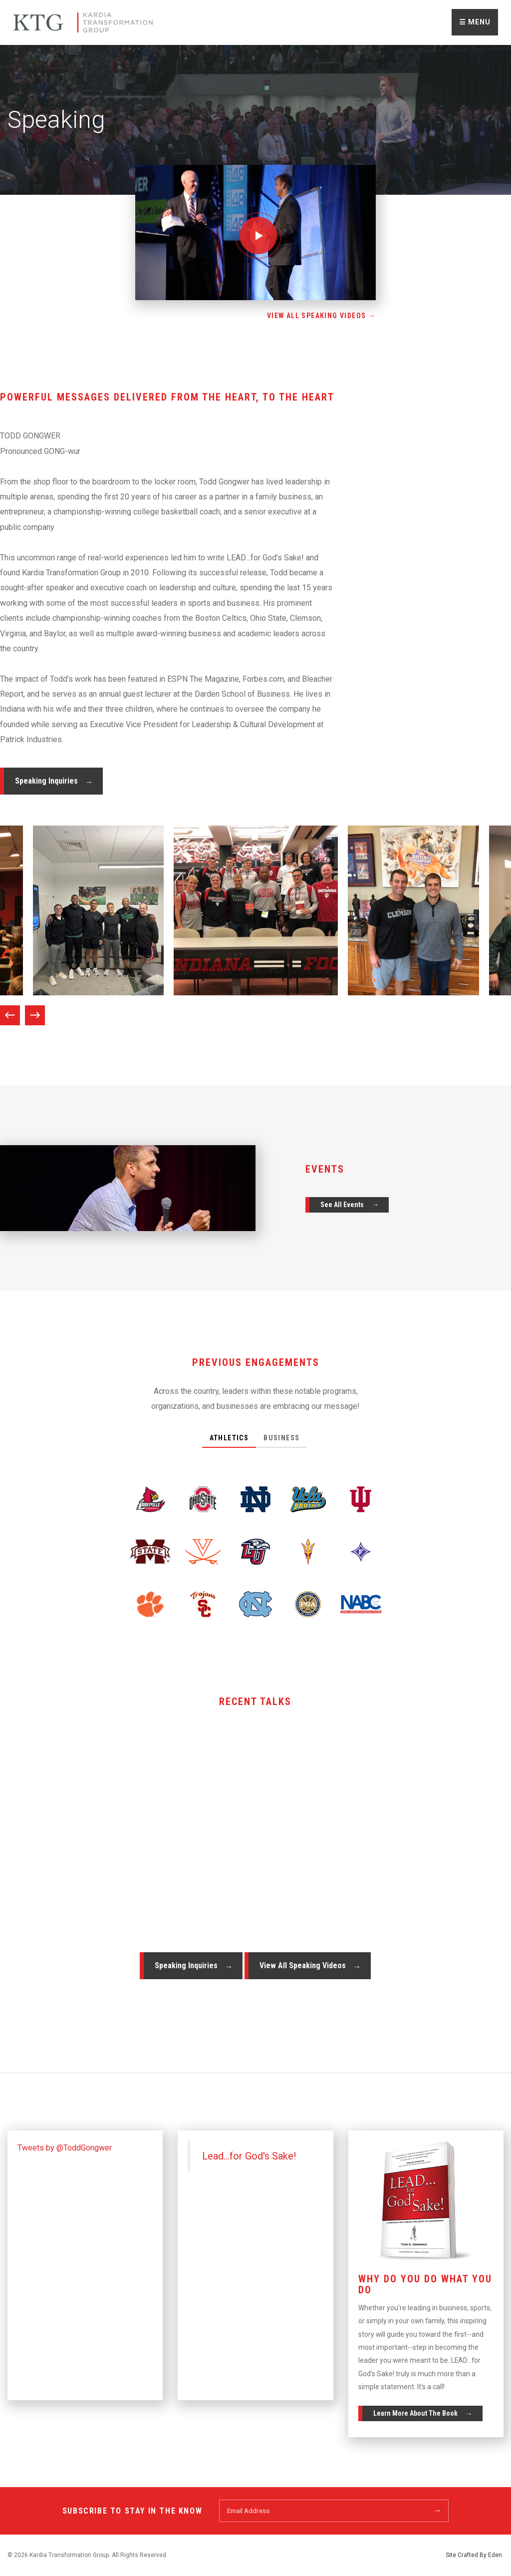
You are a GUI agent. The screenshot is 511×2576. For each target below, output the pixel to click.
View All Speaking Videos (302, 1965)
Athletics (229, 1438)
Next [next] (35, 1015)
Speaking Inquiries (46, 781)
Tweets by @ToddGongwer (64, 2147)
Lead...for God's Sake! (249, 2156)
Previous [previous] (10, 1015)
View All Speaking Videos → (321, 316)
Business (281, 1438)
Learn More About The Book (415, 2413)
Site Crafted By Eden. (475, 2555)
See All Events (342, 1205)
